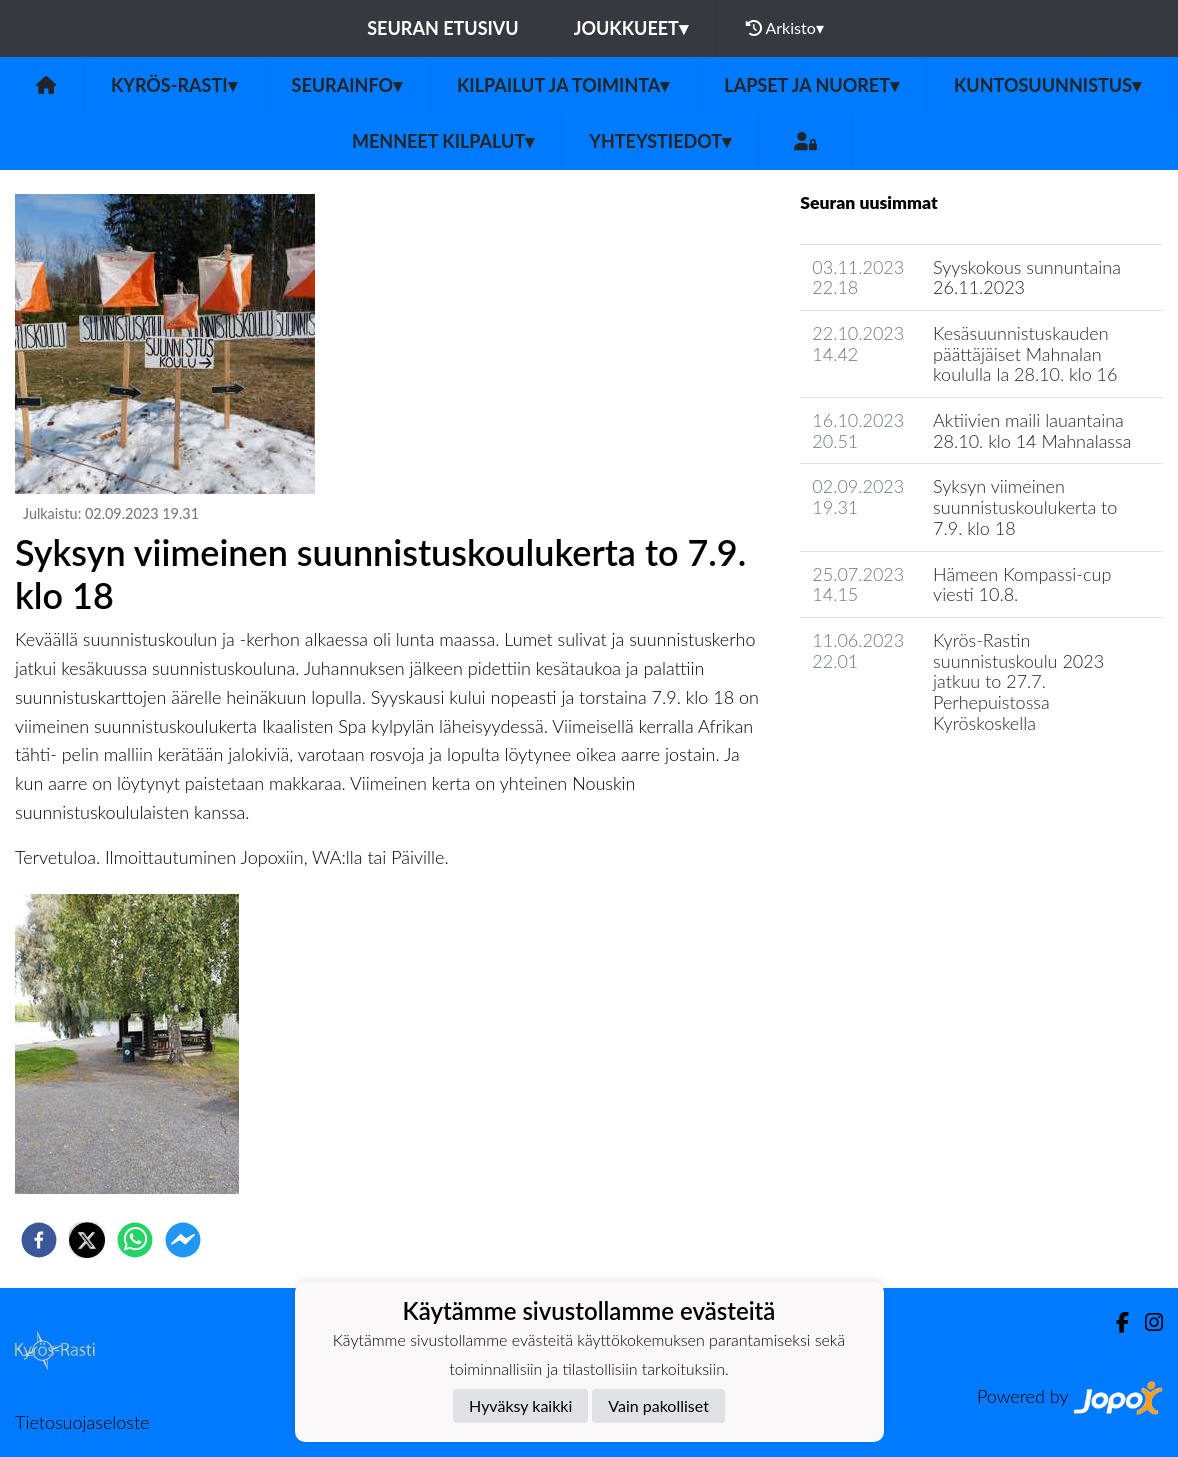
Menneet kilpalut (443, 141)
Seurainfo (347, 85)
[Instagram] (1146, 1322)
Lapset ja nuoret (811, 85)
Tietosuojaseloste (82, 1422)
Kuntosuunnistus (1047, 85)
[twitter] (87, 1240)
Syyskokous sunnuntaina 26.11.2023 (1027, 277)
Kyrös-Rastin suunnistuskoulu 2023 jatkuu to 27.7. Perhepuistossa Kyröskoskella (1018, 681)
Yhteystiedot (660, 141)
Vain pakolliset (658, 1405)
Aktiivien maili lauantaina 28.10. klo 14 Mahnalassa (1032, 430)
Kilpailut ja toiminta (563, 85)
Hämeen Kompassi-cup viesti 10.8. (1022, 584)
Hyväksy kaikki (520, 1405)
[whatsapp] (135, 1240)
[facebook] (39, 1240)
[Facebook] (1114, 1322)
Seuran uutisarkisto (888, 779)
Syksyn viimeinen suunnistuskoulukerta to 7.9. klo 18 (1025, 506)
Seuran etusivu (443, 28)
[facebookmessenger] (183, 1240)
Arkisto (785, 28)
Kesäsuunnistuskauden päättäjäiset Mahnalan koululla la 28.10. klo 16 (1025, 353)
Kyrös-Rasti (174, 85)
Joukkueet (631, 28)
